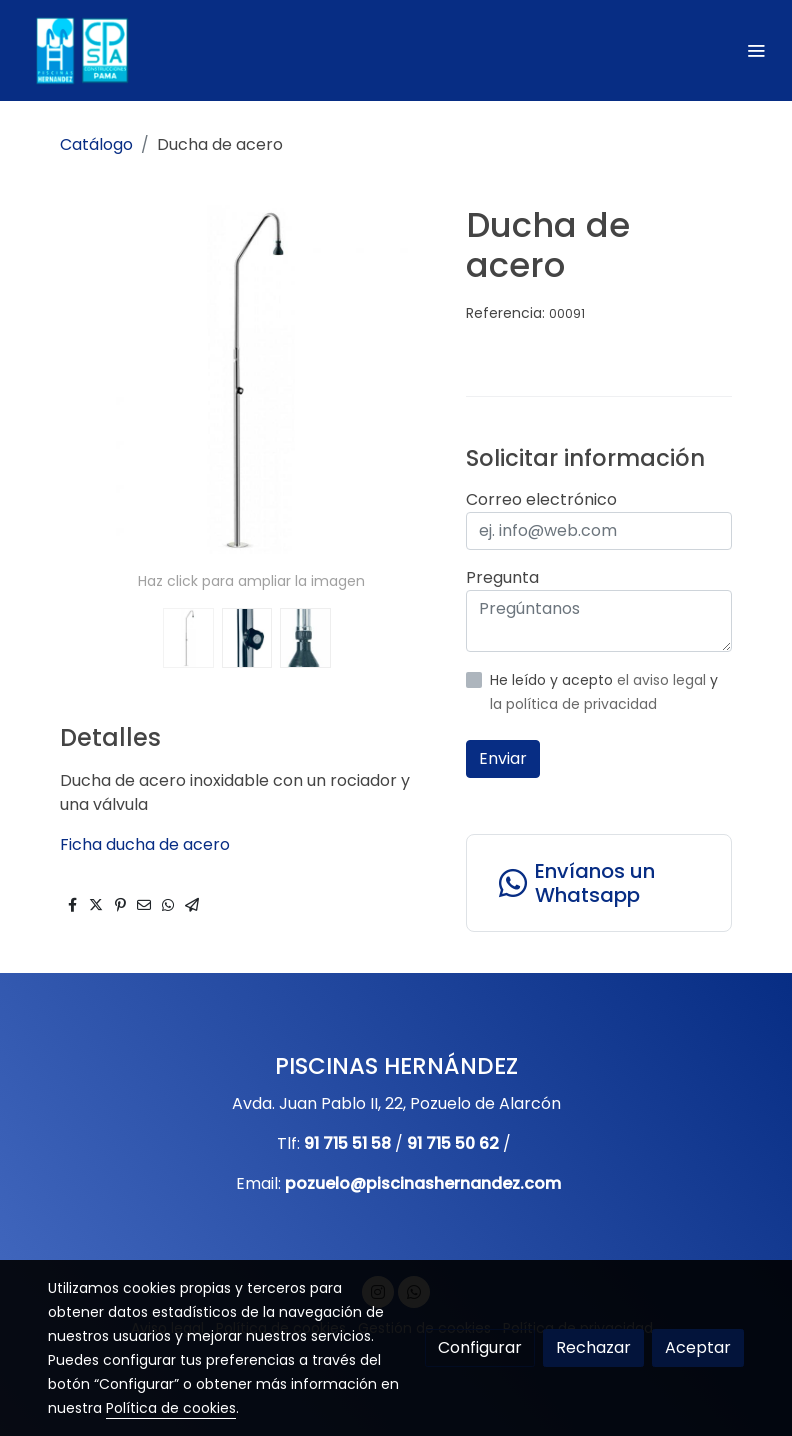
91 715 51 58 (347, 1143)
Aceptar (698, 1347)
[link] (80, 50)
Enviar (503, 758)
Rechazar (593, 1347)
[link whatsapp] (599, 883)
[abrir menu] (756, 50)
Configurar (480, 1347)
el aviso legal (663, 680)
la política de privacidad (573, 704)
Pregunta (502, 577)
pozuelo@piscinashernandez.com (423, 1183)
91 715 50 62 (453, 1143)
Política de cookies (171, 1408)
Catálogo (96, 144)
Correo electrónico (541, 499)
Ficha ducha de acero (145, 844)
